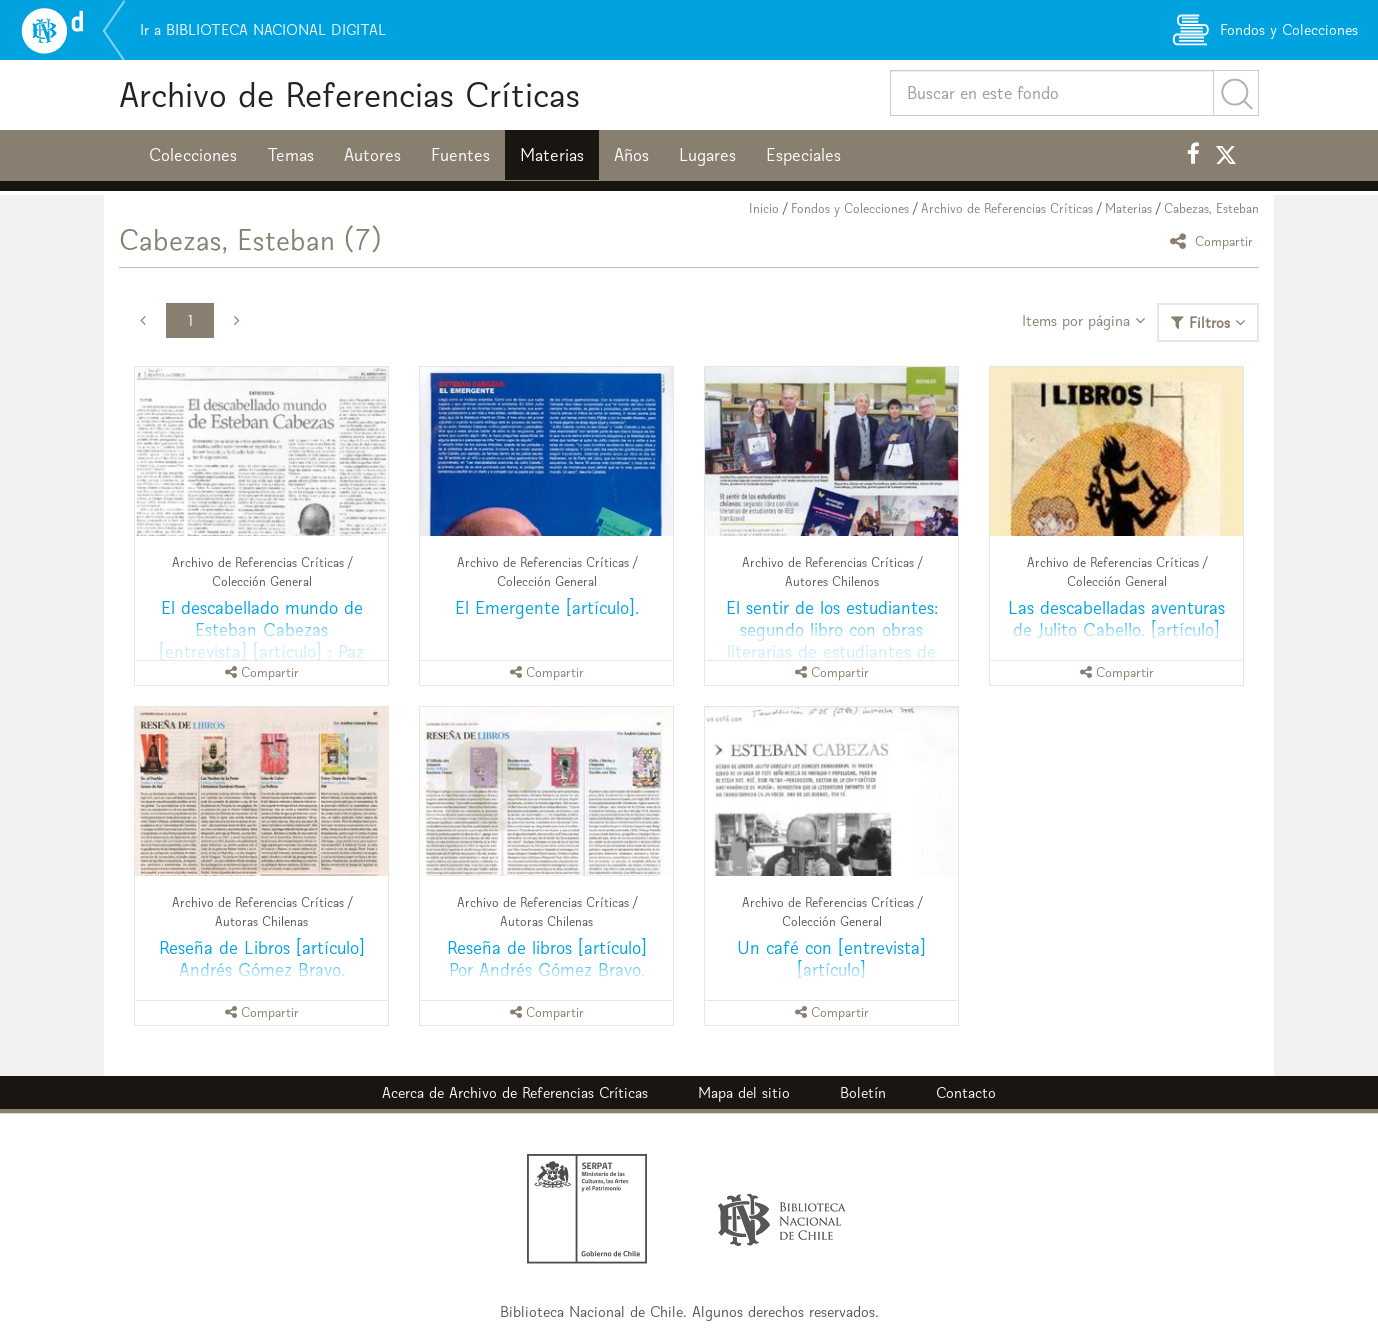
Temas (290, 155)
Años (631, 155)
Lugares (707, 155)
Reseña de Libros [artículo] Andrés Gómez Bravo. (262, 958)
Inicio (764, 208)
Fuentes (460, 155)
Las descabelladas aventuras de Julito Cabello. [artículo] (1116, 618)
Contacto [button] (966, 1092)
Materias (552, 155)
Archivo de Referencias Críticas (349, 94)
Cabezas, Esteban (1211, 208)
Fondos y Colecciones (850, 208)
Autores (372, 155)
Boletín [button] (863, 1092)
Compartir (1214, 240)
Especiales (803, 155)
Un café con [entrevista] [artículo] (831, 958)
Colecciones (193, 155)
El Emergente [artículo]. (547, 607)
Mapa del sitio (744, 1092)
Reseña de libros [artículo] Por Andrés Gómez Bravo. (547, 958)
